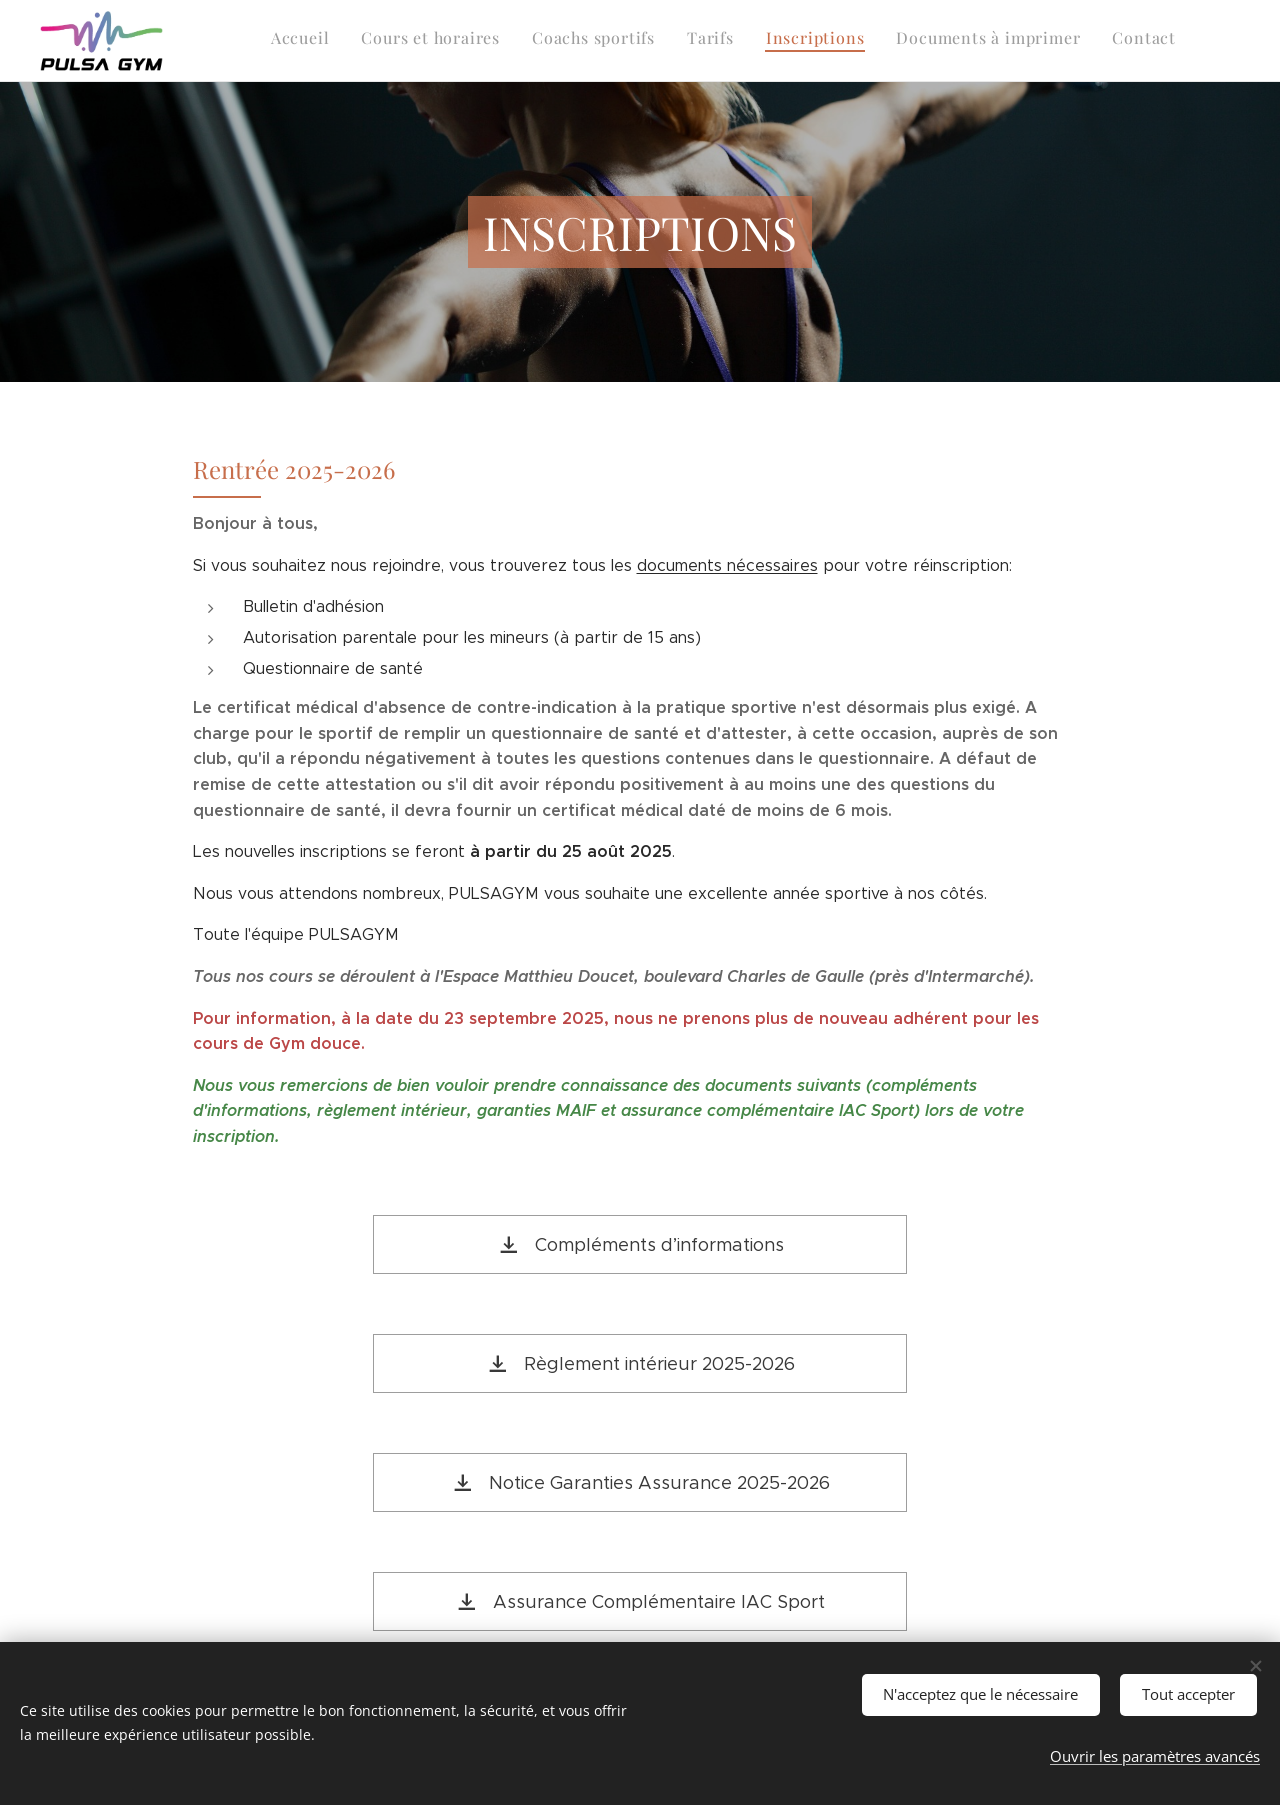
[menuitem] (989, 41)
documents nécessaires (727, 565)
